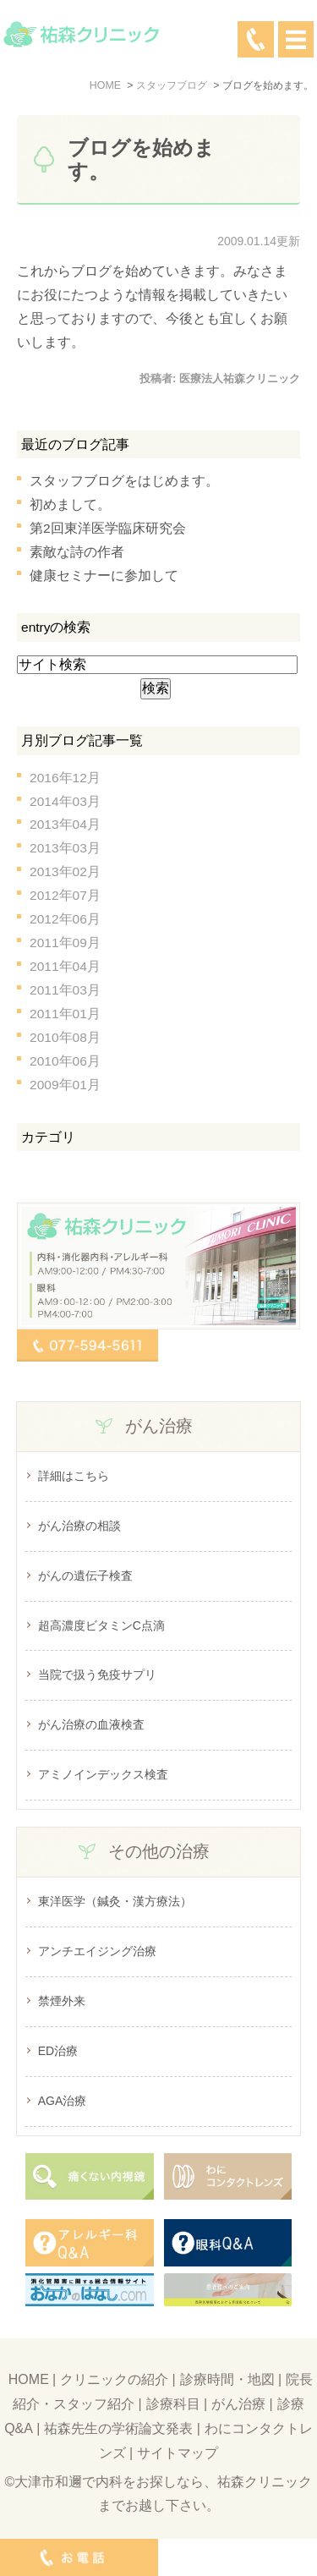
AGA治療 (62, 2100)
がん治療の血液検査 (91, 1724)
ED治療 (58, 2051)
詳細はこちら (73, 1476)
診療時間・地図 (227, 2379)
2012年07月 (65, 895)
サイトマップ (177, 2453)
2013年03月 (65, 848)
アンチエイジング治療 (97, 1951)
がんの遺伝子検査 (85, 1575)
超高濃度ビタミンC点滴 (101, 1625)
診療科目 (173, 2404)
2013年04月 (65, 824)
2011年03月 (65, 990)
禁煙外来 (61, 2001)
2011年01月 (65, 1013)
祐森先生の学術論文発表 (118, 2428)
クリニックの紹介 (114, 2379)
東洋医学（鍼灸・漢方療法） (115, 1901)
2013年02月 (65, 871)
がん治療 (238, 2404)
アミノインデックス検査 (103, 1774)
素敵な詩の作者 (77, 552)
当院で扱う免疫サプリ (97, 1674)
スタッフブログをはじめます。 (124, 481)
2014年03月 (65, 801)
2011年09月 (65, 942)
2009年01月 (65, 1084)
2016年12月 (65, 777)
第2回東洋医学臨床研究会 (108, 528)
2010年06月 (65, 1061)
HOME (28, 2379)
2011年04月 (65, 966)
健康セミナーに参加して (104, 575)
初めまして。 (70, 504)
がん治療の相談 (79, 1525)
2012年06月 (65, 919)
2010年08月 (65, 1037)
